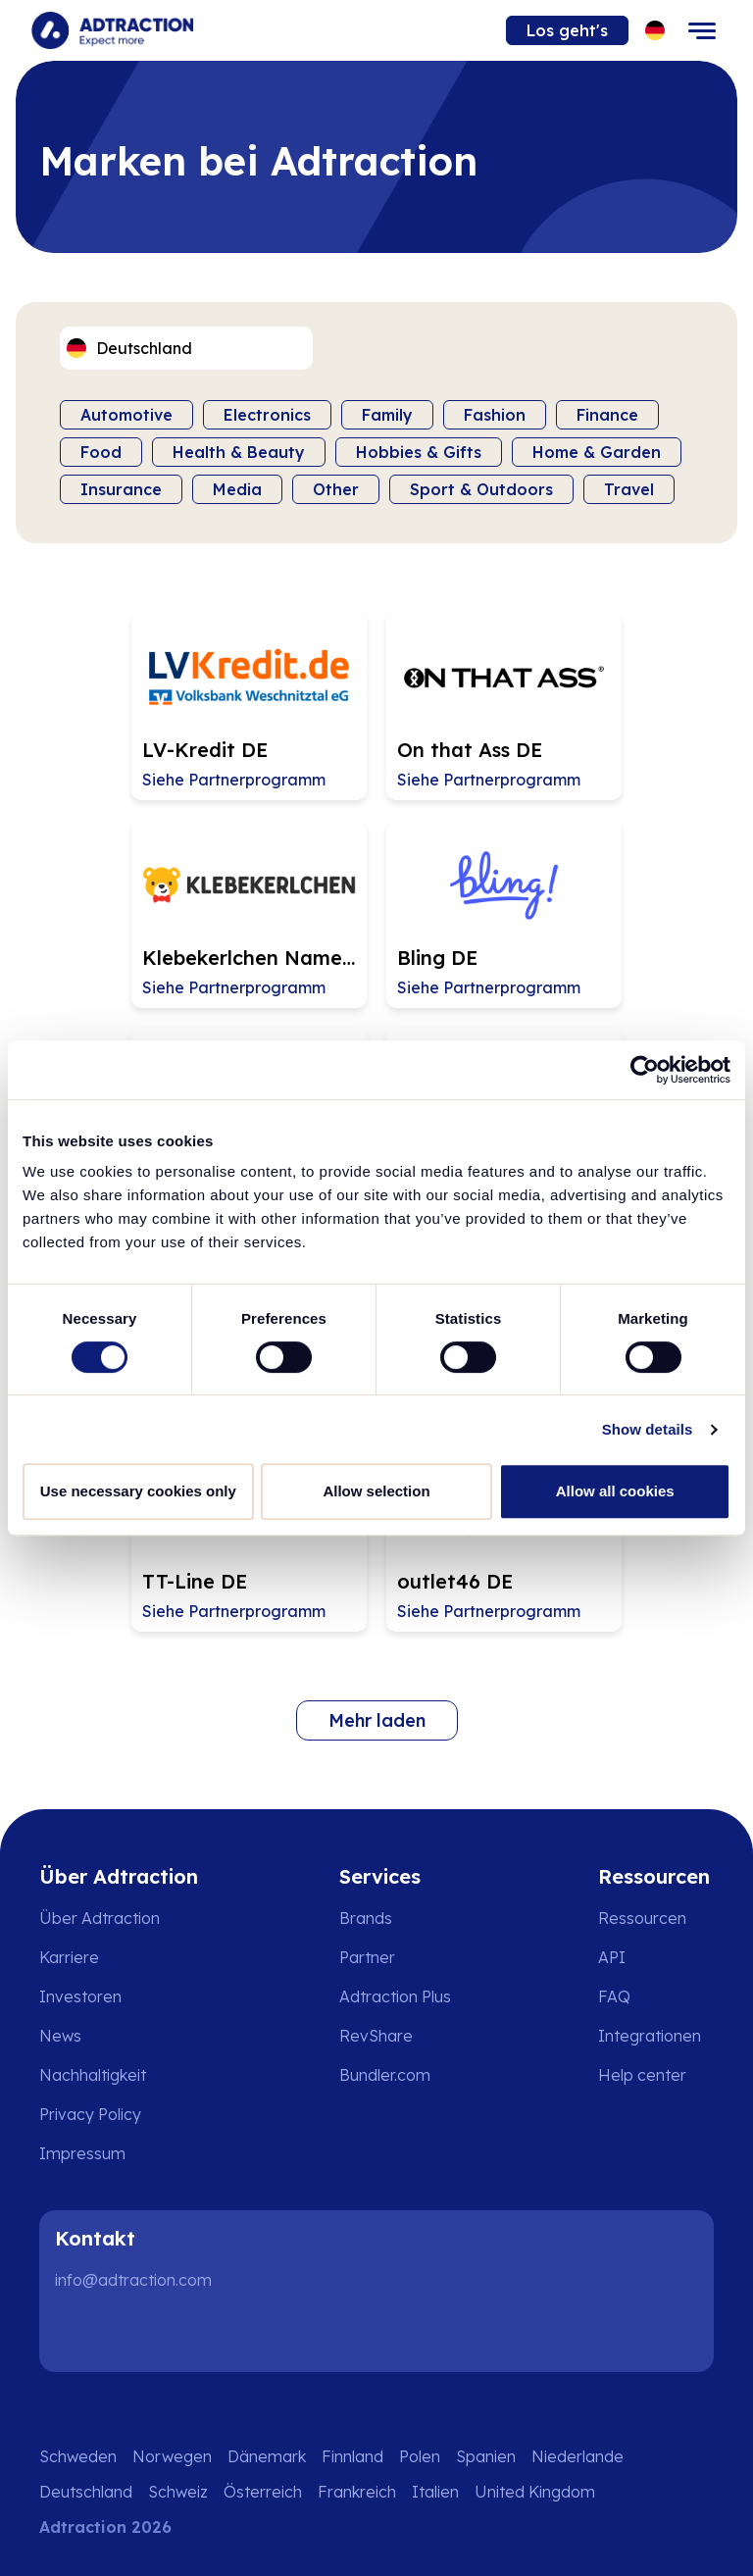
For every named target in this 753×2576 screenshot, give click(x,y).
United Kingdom (535, 2491)
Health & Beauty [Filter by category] (239, 452)
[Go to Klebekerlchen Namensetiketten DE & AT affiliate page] (249, 914)
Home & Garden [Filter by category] (596, 452)
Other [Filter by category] (336, 489)
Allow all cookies (615, 1491)
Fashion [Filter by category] (495, 415)
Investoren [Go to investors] (80, 1996)
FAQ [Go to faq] (614, 1996)
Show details (647, 1429)
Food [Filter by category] (101, 452)
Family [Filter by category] (387, 415)
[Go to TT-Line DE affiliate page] (249, 1537)
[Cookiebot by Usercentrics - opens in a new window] (644, 1070)
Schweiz (178, 2491)
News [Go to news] (60, 2036)
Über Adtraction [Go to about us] (99, 1918)
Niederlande (577, 2456)
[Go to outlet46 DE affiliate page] (504, 1537)
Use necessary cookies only (138, 1491)
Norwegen (172, 2456)
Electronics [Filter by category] (267, 415)
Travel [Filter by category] (629, 489)
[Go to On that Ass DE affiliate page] (504, 706)
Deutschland (85, 2491)
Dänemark (266, 2456)
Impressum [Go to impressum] (82, 2153)
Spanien (486, 2456)
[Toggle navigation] (702, 30)
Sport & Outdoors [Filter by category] (481, 489)
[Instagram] (141, 2332)
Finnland (352, 2456)
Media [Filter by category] (237, 489)
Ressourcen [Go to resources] (642, 1918)
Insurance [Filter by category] (121, 489)
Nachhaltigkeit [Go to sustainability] (92, 2075)
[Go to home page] (112, 30)
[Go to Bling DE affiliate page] (504, 914)
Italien (435, 2491)
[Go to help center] (656, 2075)
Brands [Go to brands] (365, 1918)
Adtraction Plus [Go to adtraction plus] (395, 1996)
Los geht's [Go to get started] (567, 30)
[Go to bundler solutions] (398, 2075)
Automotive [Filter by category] (126, 415)
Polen (419, 2456)
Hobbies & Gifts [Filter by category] (418, 452)
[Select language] (655, 31)
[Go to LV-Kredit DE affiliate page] (249, 706)
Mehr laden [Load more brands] (377, 1720)
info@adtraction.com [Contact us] (133, 2280)
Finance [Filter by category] (607, 415)
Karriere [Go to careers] (69, 1957)
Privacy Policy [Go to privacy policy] (90, 2114)
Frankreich (357, 2491)
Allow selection (376, 1491)
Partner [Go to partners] (367, 1957)
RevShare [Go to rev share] (376, 2036)
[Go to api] (656, 1957)
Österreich (263, 2491)
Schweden (78, 2456)
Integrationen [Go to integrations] (649, 2036)
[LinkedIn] (78, 2332)
